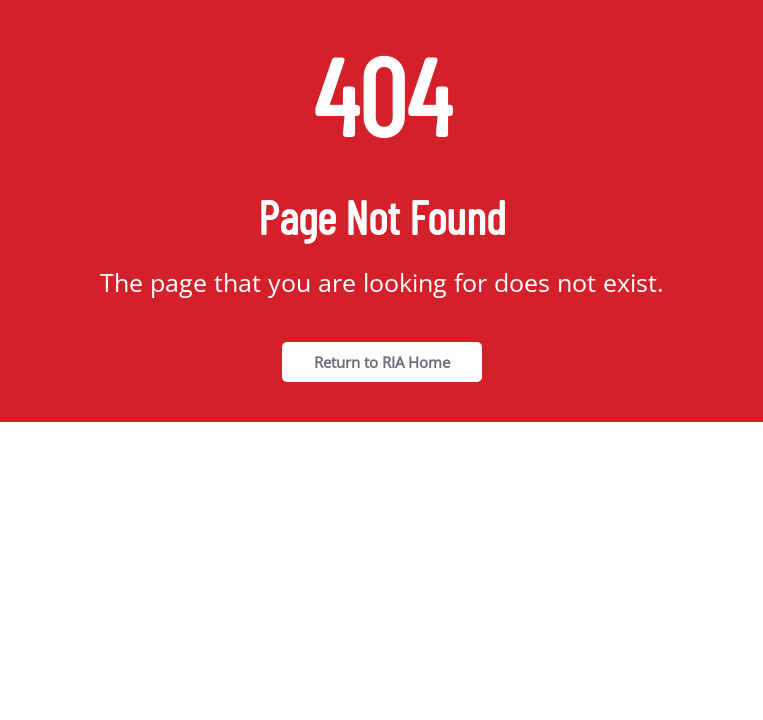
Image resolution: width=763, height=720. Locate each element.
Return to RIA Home (382, 362)
